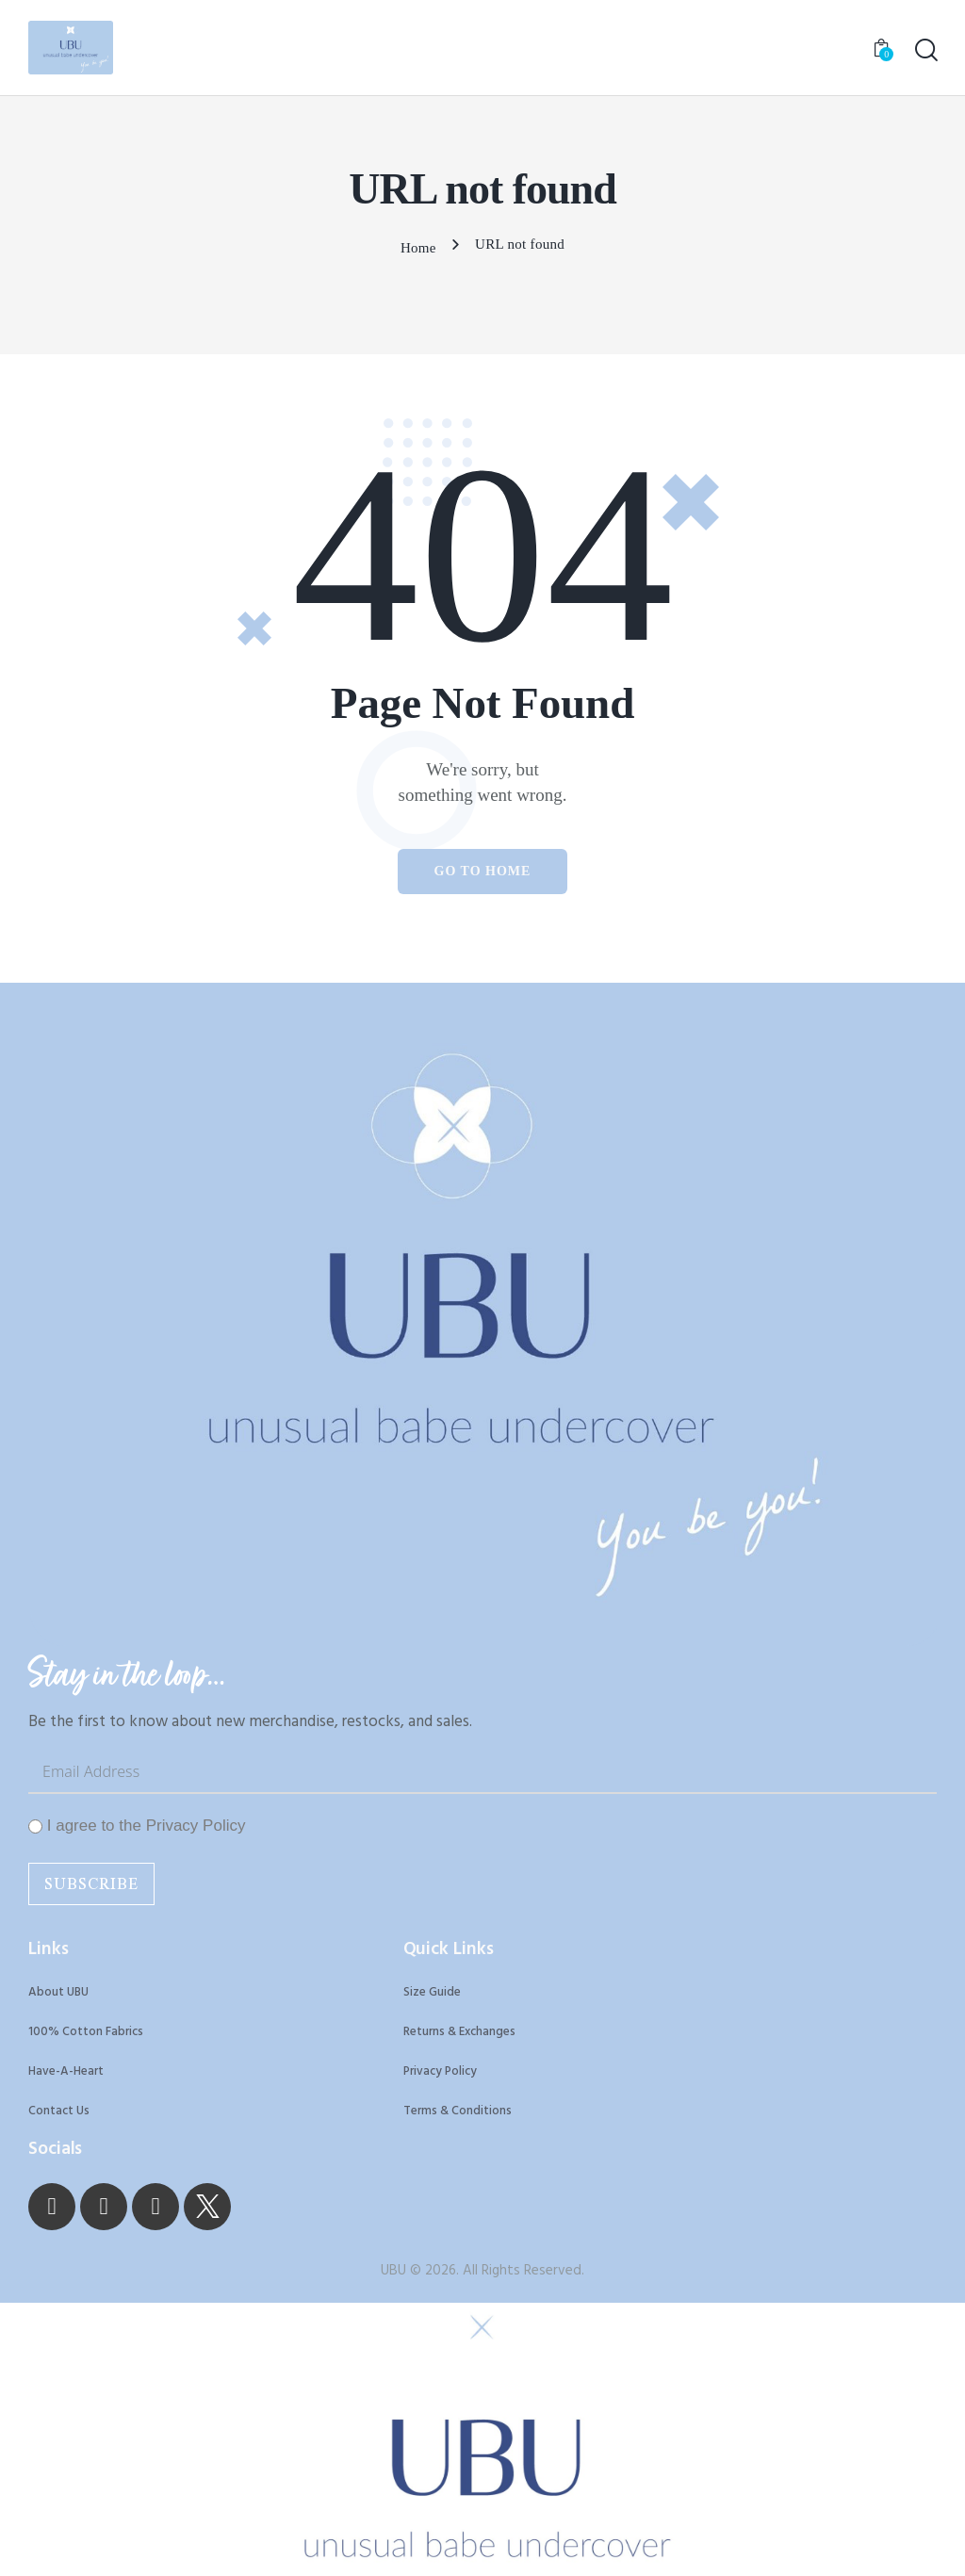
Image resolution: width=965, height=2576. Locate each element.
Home (418, 246)
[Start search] (925, 52)
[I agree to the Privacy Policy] (35, 1827)
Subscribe (91, 1884)
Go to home (483, 868)
